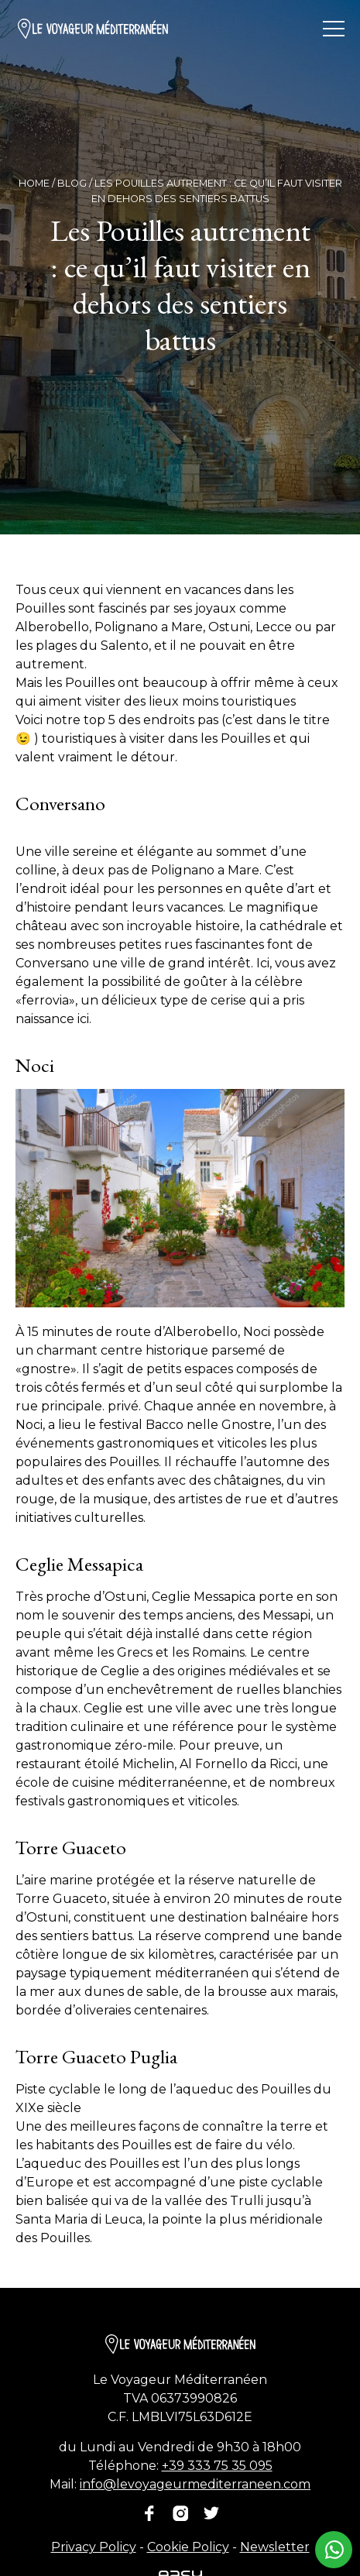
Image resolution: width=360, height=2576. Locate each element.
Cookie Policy (188, 2547)
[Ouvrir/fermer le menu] (334, 28)
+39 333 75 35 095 (217, 2465)
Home (34, 183)
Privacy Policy (93, 2547)
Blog (72, 183)
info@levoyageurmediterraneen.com (195, 2484)
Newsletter (275, 2547)
